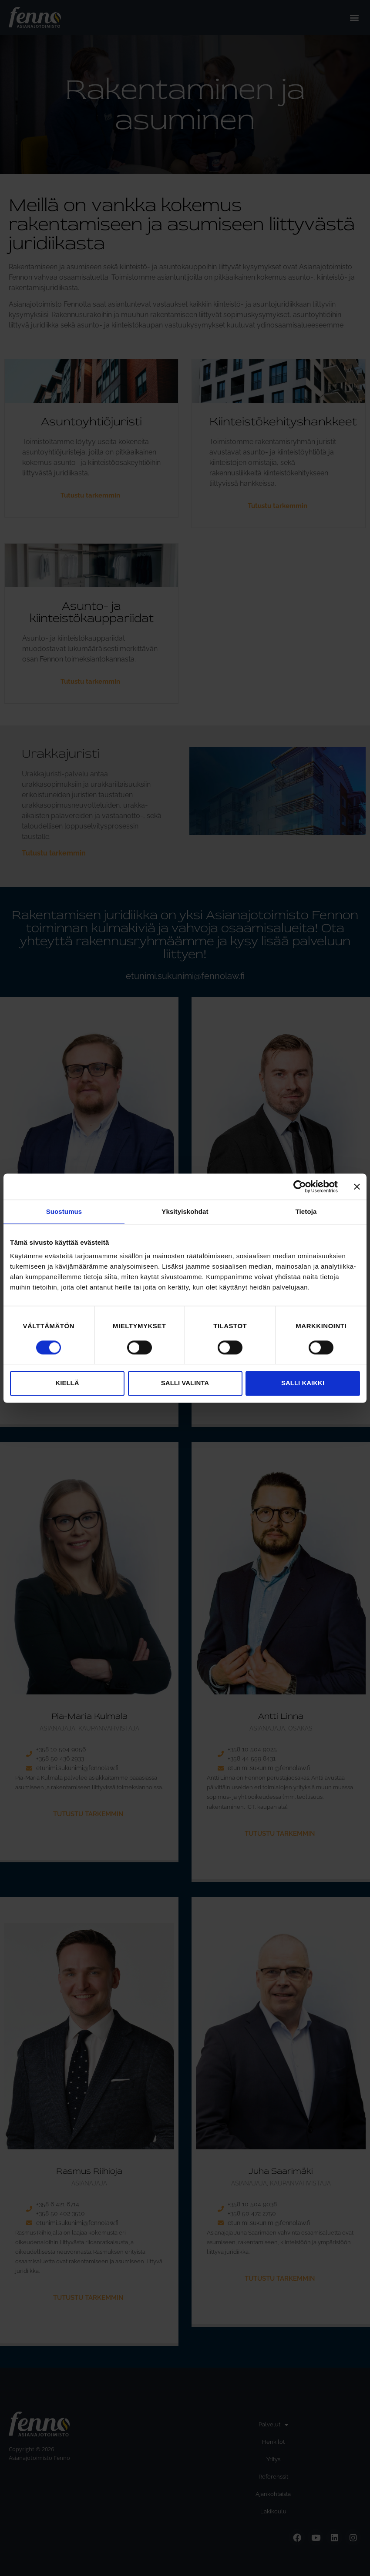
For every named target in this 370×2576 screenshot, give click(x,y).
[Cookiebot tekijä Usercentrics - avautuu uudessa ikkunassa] (300, 1186)
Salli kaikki (302, 1383)
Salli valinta (185, 1383)
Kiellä (67, 1383)
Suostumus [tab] (64, 1211)
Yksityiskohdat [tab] (184, 1211)
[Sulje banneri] (357, 1186)
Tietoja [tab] (306, 1211)
